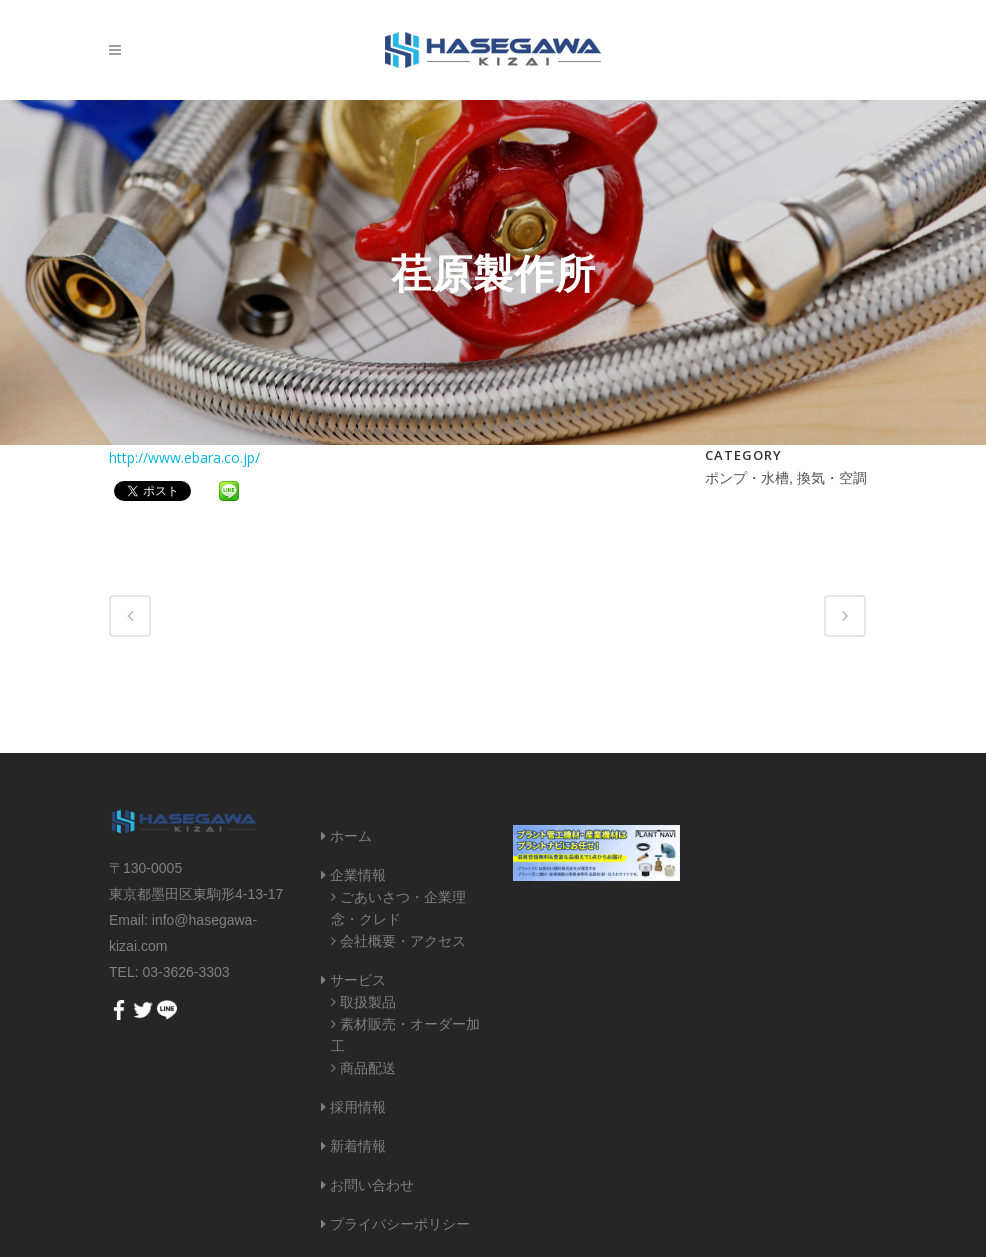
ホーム (351, 836)
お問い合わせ (372, 1185)
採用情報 (358, 1107)
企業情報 (358, 875)
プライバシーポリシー (400, 1224)
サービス (358, 980)
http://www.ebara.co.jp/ (184, 457)
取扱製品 (368, 1002)
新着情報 (358, 1146)
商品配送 (368, 1068)
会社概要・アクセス (403, 941)
